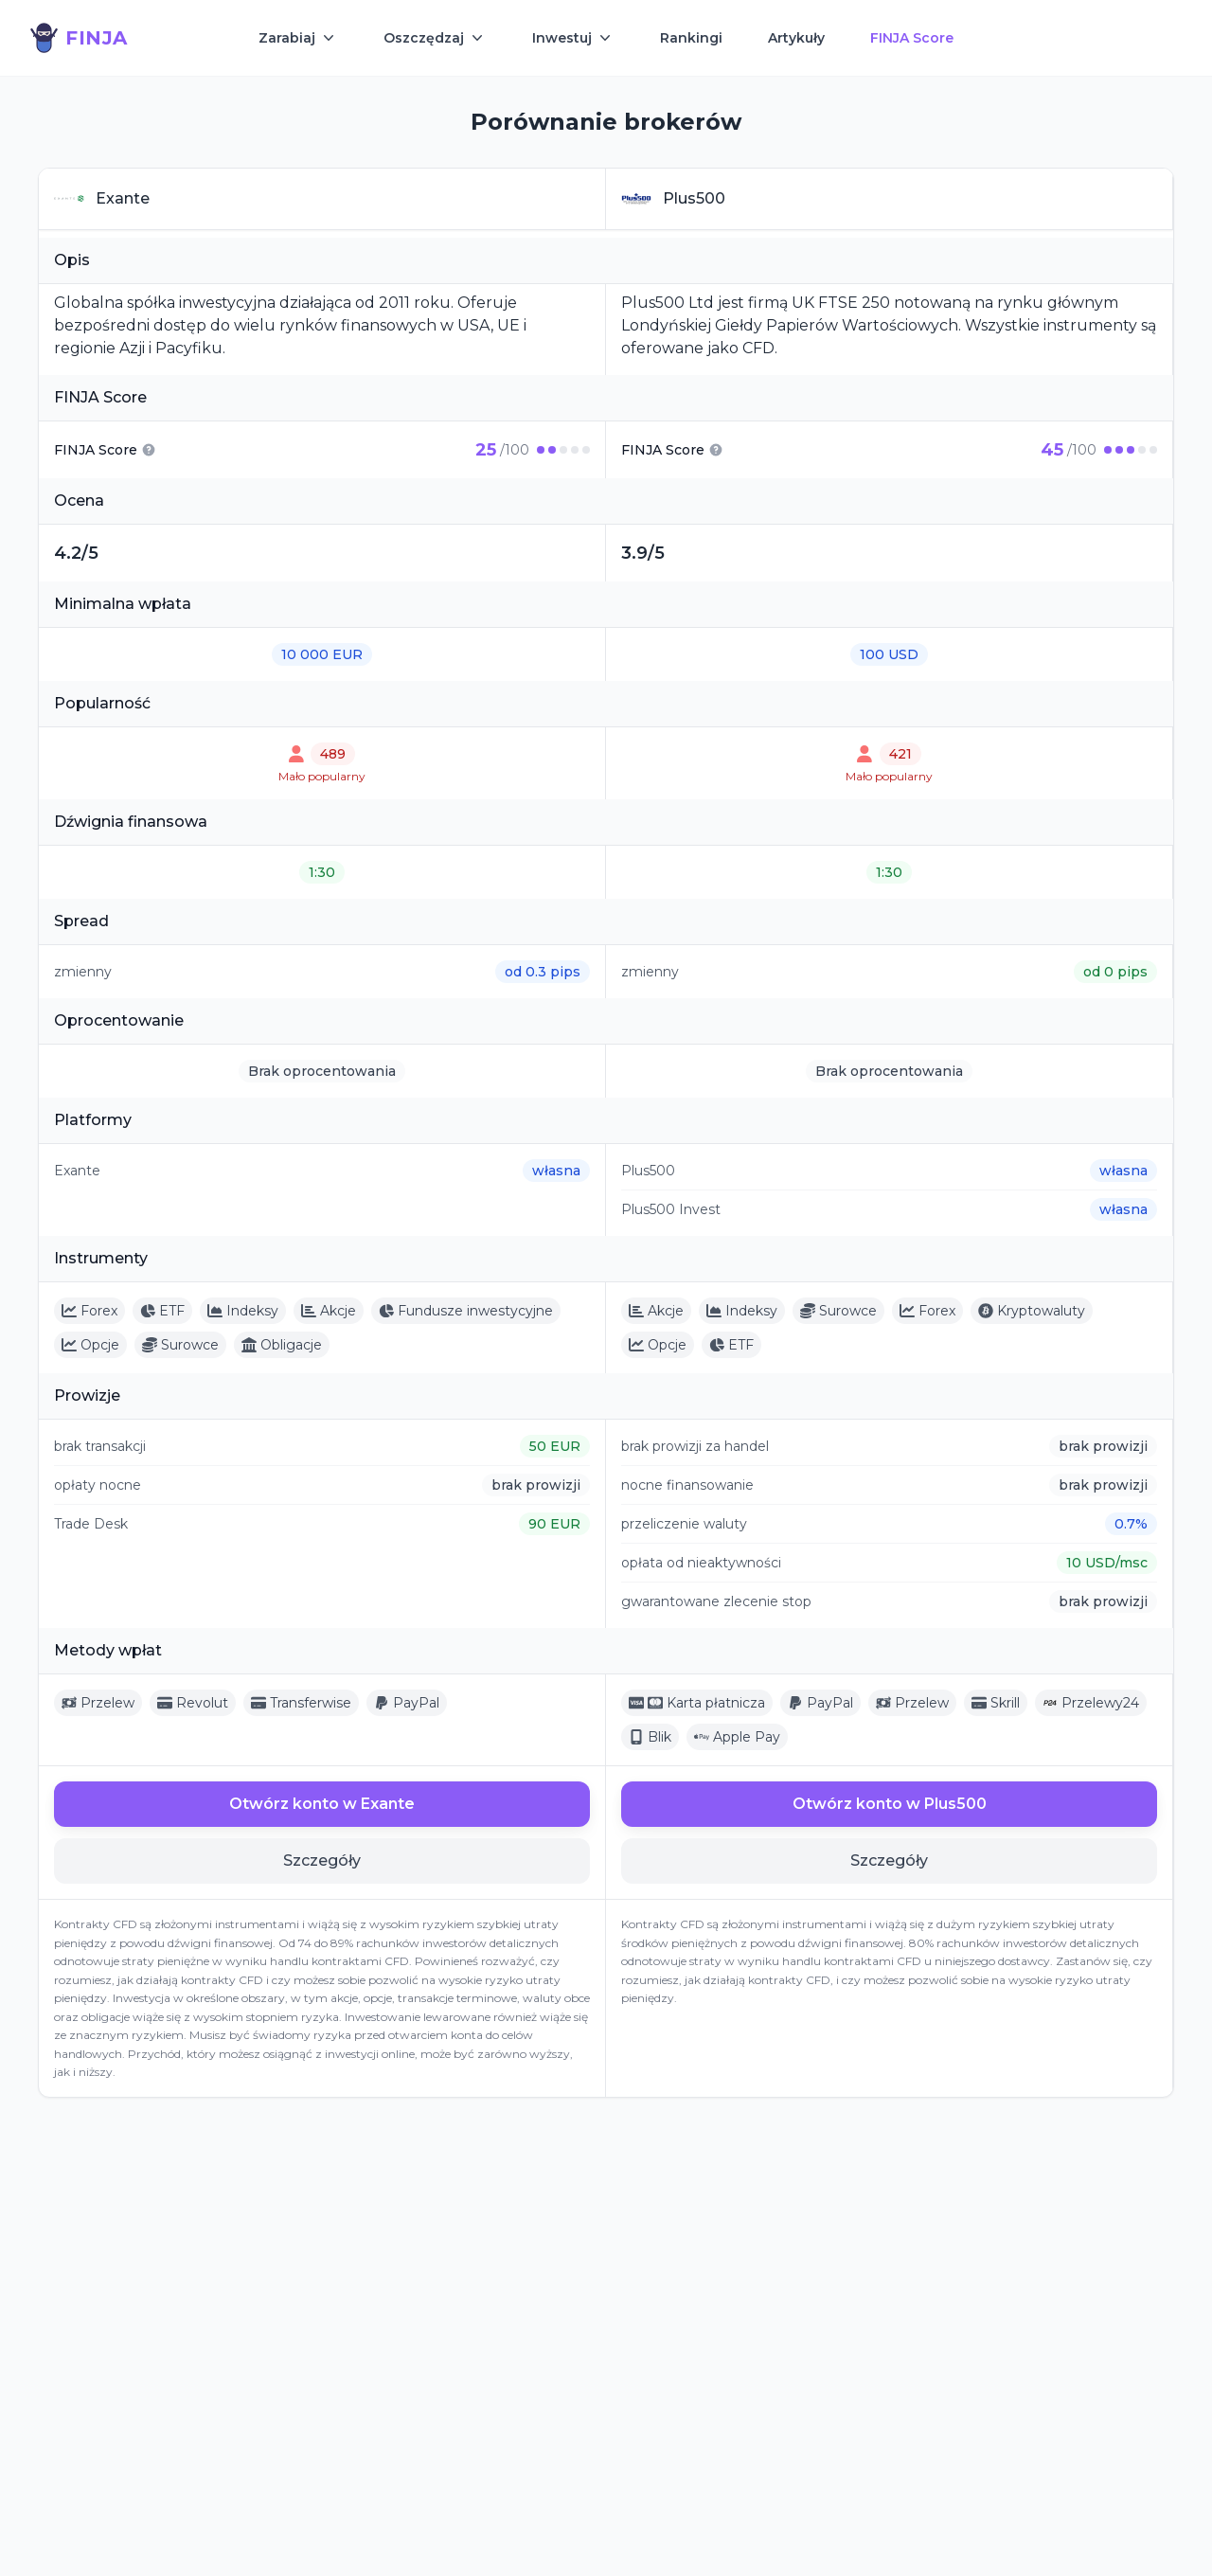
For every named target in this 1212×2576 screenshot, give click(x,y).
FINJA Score (912, 37)
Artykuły (796, 37)
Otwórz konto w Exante (322, 1804)
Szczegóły (322, 1860)
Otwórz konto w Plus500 (890, 1804)
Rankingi (691, 37)
